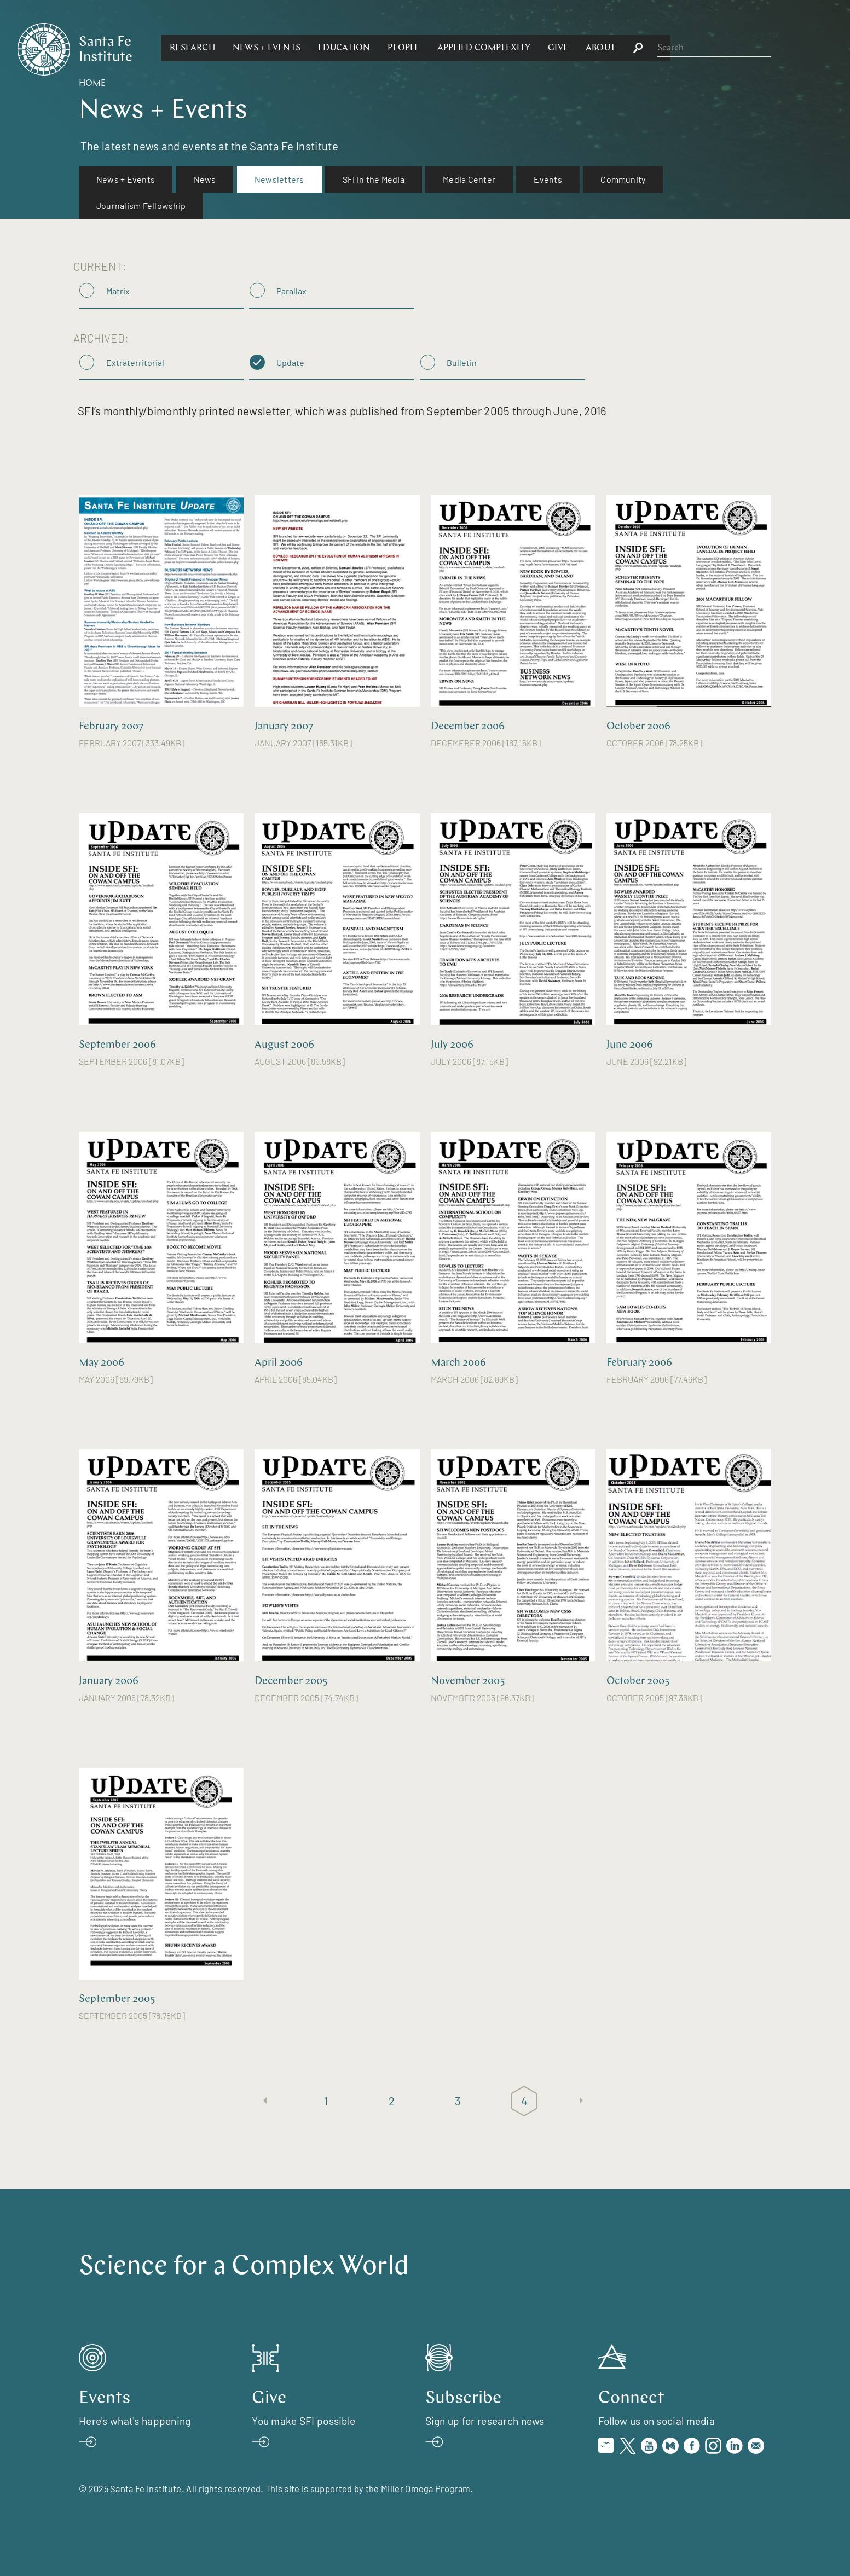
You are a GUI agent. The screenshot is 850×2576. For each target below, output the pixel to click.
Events (548, 179)
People (523, 48)
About (720, 48)
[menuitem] (125, 179)
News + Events (386, 48)
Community (622, 179)
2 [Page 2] (392, 2101)
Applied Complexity (602, 48)
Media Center (469, 179)
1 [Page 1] (326, 2101)
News (205, 179)
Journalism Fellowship (141, 205)
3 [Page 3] (458, 2101)
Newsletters (279, 179)
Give (677, 48)
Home (92, 83)
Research (311, 48)
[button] (311, 48)
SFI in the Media (373, 179)
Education (463, 48)
